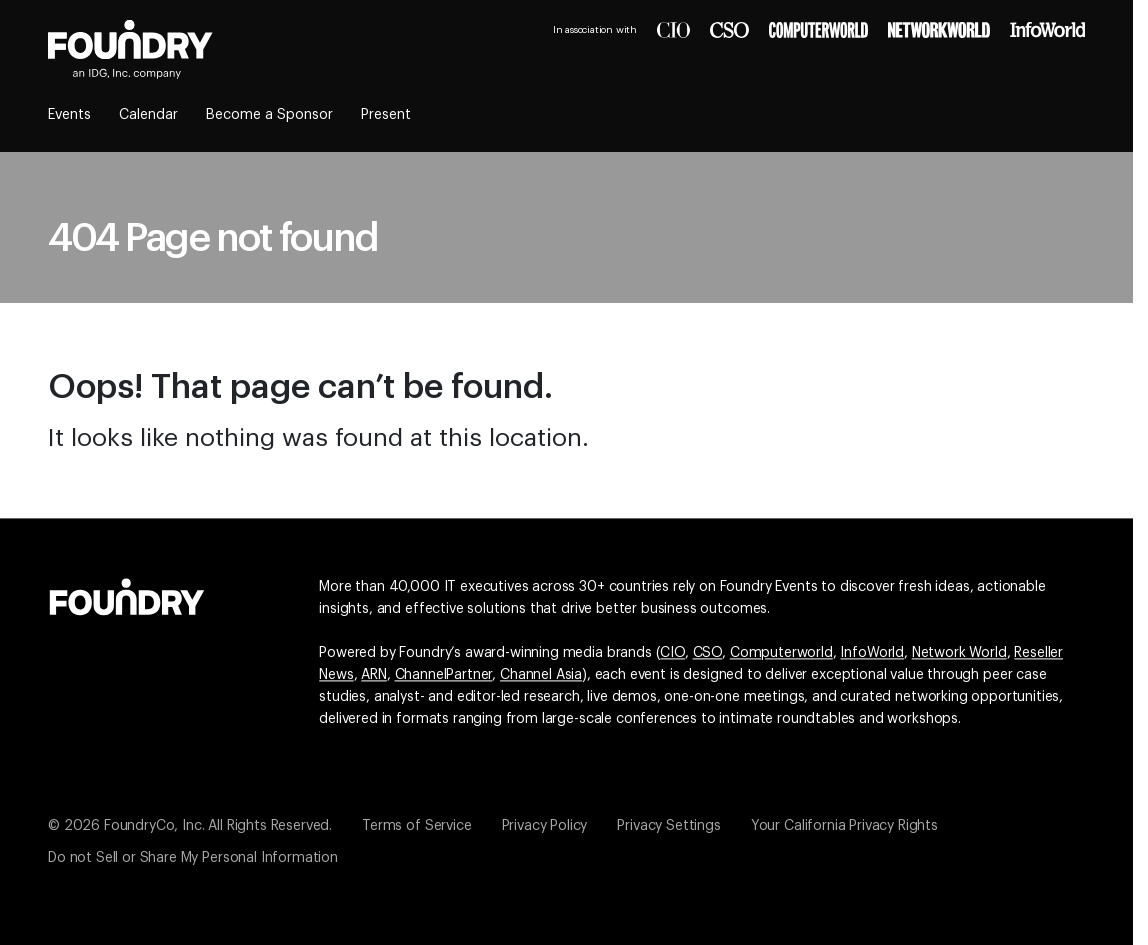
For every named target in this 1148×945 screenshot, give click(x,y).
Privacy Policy (545, 826)
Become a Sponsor (269, 115)
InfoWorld (872, 653)
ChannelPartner (444, 675)
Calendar (148, 115)
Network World (959, 653)
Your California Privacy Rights (844, 826)
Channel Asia (541, 675)
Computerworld (781, 653)
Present (386, 115)
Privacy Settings (668, 826)
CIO (672, 653)
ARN (374, 675)
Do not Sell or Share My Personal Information (193, 858)
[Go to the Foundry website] (127, 594)
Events (69, 115)
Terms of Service (416, 826)
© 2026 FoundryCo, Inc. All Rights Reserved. (190, 826)
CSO (708, 653)
